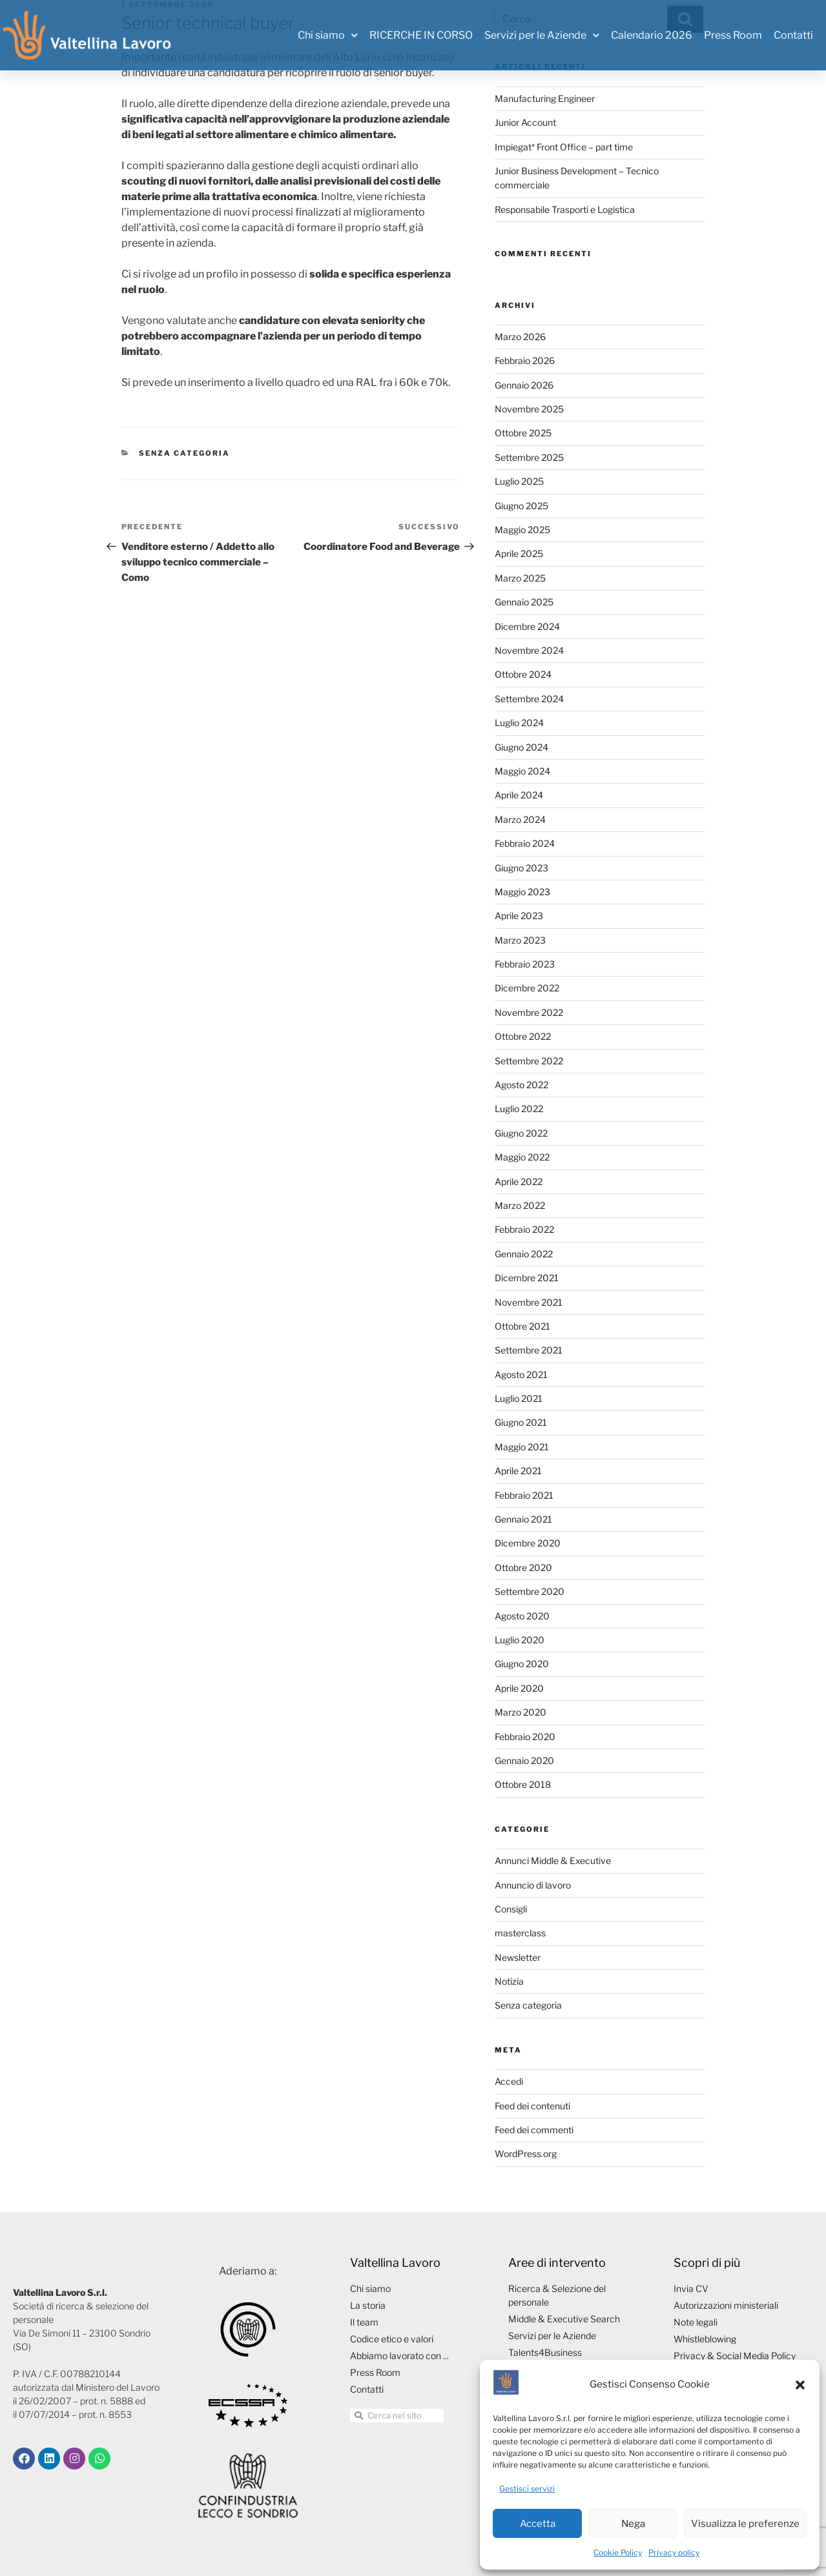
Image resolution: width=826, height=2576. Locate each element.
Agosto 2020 (522, 1615)
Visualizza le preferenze (745, 2524)
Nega (633, 2524)
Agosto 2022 (521, 1084)
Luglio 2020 (519, 1639)
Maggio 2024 (522, 771)
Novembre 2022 (529, 1012)
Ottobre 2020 (523, 1567)
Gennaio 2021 (523, 1519)
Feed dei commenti (534, 2129)
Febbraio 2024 (525, 843)
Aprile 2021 (518, 1470)
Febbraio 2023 (525, 963)
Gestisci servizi (527, 2488)
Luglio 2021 (518, 1398)
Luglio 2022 (519, 1108)
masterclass (520, 1932)
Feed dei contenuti (532, 2105)
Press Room (733, 35)
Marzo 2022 (520, 1205)
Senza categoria (184, 453)
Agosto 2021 (521, 1374)
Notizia (509, 1981)
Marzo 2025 (520, 578)
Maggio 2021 (522, 1446)
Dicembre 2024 (527, 626)
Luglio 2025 (519, 481)
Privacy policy (673, 2552)
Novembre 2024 (529, 650)
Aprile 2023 (519, 915)
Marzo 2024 (520, 819)
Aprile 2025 (519, 553)
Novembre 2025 (529, 408)
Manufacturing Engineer (545, 98)
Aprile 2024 (519, 794)
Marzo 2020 (520, 1712)
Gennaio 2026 (524, 385)
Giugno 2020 (522, 1663)
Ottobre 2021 (522, 1326)
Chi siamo (328, 35)
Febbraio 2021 (524, 1495)
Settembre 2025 (529, 457)
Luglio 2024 (519, 722)
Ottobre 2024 (523, 674)
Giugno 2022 (521, 1133)
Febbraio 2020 (525, 1736)
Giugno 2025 (521, 505)
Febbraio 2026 (525, 360)
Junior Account (525, 122)
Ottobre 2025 (523, 432)
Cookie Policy (618, 2552)
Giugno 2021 (521, 1422)
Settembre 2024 (529, 698)
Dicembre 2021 (527, 1277)
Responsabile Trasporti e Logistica (565, 209)
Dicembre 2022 (527, 987)
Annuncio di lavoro (533, 1885)
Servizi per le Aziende (541, 35)
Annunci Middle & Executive (553, 1860)
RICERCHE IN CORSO (421, 35)
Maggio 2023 (522, 891)
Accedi (509, 2081)
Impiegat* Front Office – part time (564, 146)
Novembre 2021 (529, 1302)
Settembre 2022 (529, 1060)
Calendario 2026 (651, 35)
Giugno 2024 (521, 747)
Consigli (511, 1908)
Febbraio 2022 (524, 1229)
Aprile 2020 (519, 1688)
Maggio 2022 (522, 1156)
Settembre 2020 (529, 1591)
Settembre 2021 (529, 1349)
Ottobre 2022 (523, 1036)
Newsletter (518, 1957)
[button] (800, 2384)
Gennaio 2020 (524, 1760)
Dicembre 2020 (528, 1542)
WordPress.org (526, 2153)
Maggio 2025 (522, 529)
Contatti (793, 35)
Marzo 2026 (520, 336)
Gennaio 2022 (524, 1253)
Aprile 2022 (518, 1181)
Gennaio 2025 (524, 601)
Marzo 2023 (520, 940)
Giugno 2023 (521, 867)
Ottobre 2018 (523, 1784)
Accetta (537, 2524)
